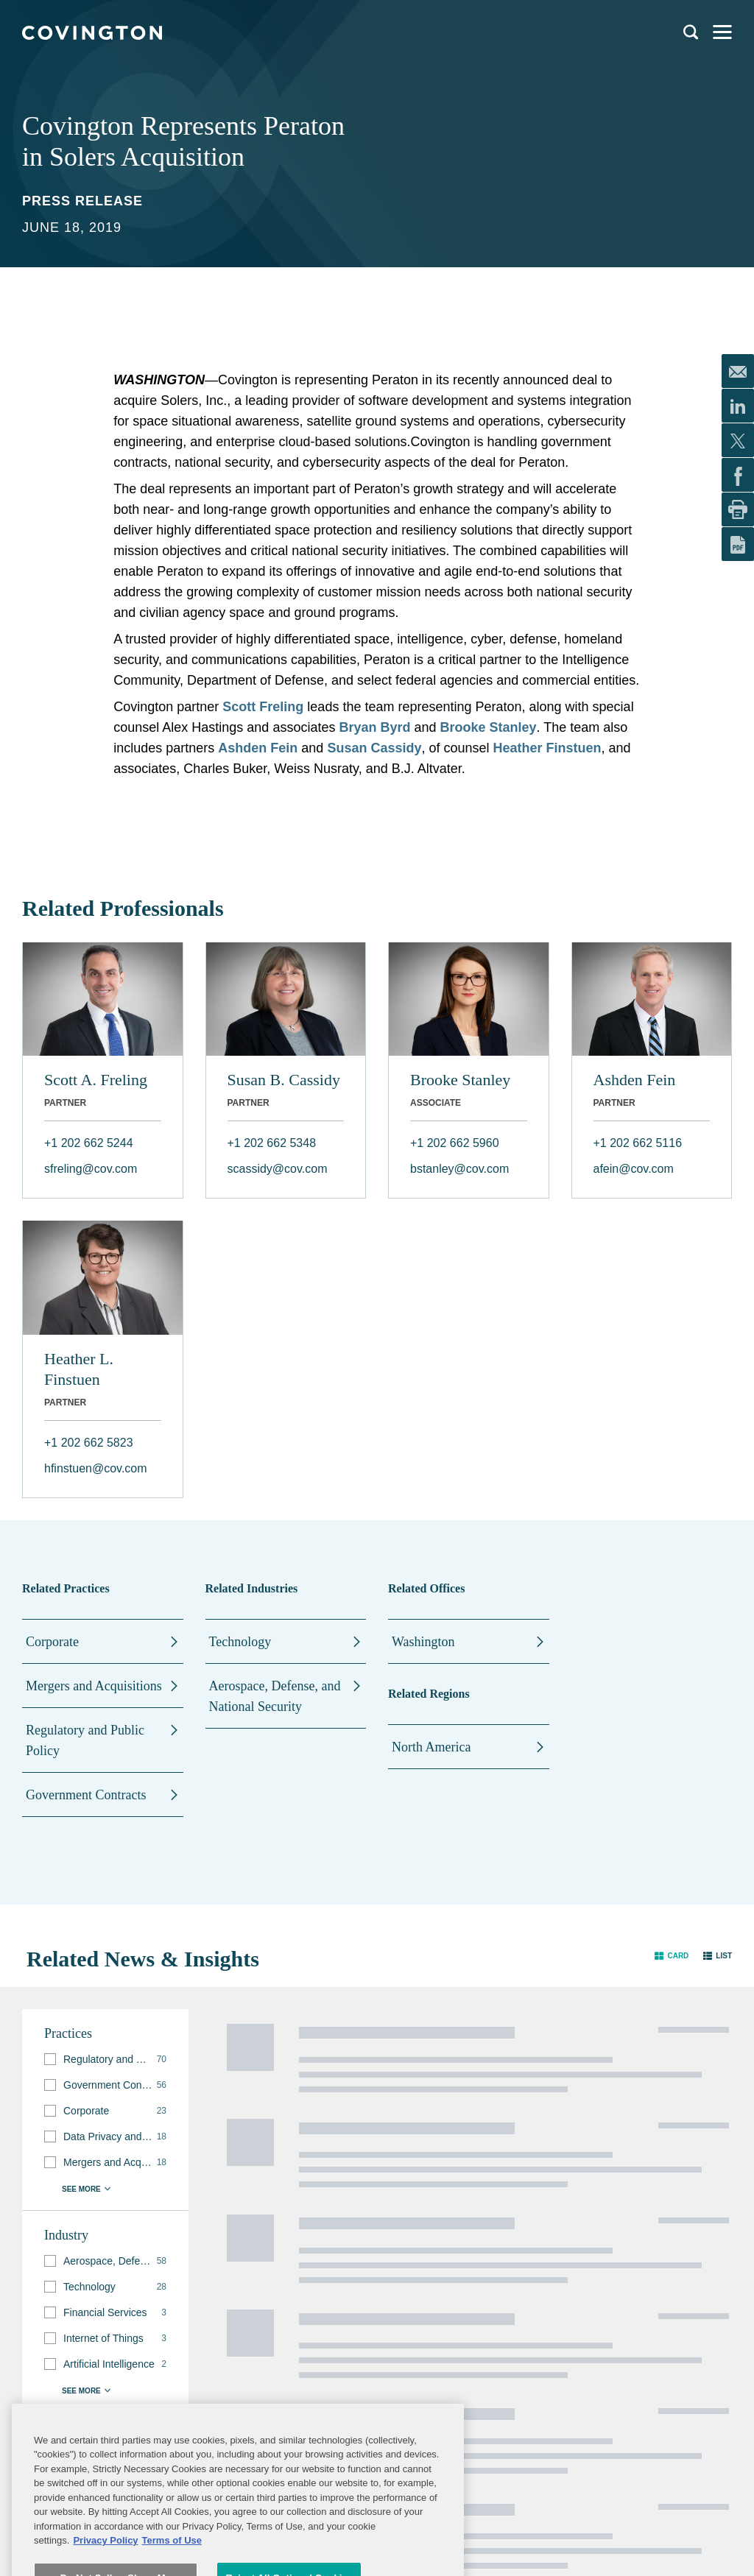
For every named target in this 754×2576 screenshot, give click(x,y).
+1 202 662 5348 (272, 1143)
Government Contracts (86, 1795)
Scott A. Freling (95, 1079)
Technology (240, 1641)
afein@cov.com (633, 1168)
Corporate (52, 1641)
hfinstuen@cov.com (95, 1468)
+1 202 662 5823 (88, 1442)
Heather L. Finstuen (78, 1368)
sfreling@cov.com (90, 1168)
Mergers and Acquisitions (94, 1686)
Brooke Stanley (460, 1079)
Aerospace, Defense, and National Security (275, 1696)
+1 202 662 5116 (638, 1143)
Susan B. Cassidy (284, 1079)
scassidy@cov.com (278, 1168)
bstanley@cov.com (459, 1168)
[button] (671, 1956)
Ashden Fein (257, 748)
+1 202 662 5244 (88, 1143)
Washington (423, 1641)
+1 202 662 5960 (454, 1143)
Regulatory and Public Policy (85, 1740)
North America (431, 1747)
